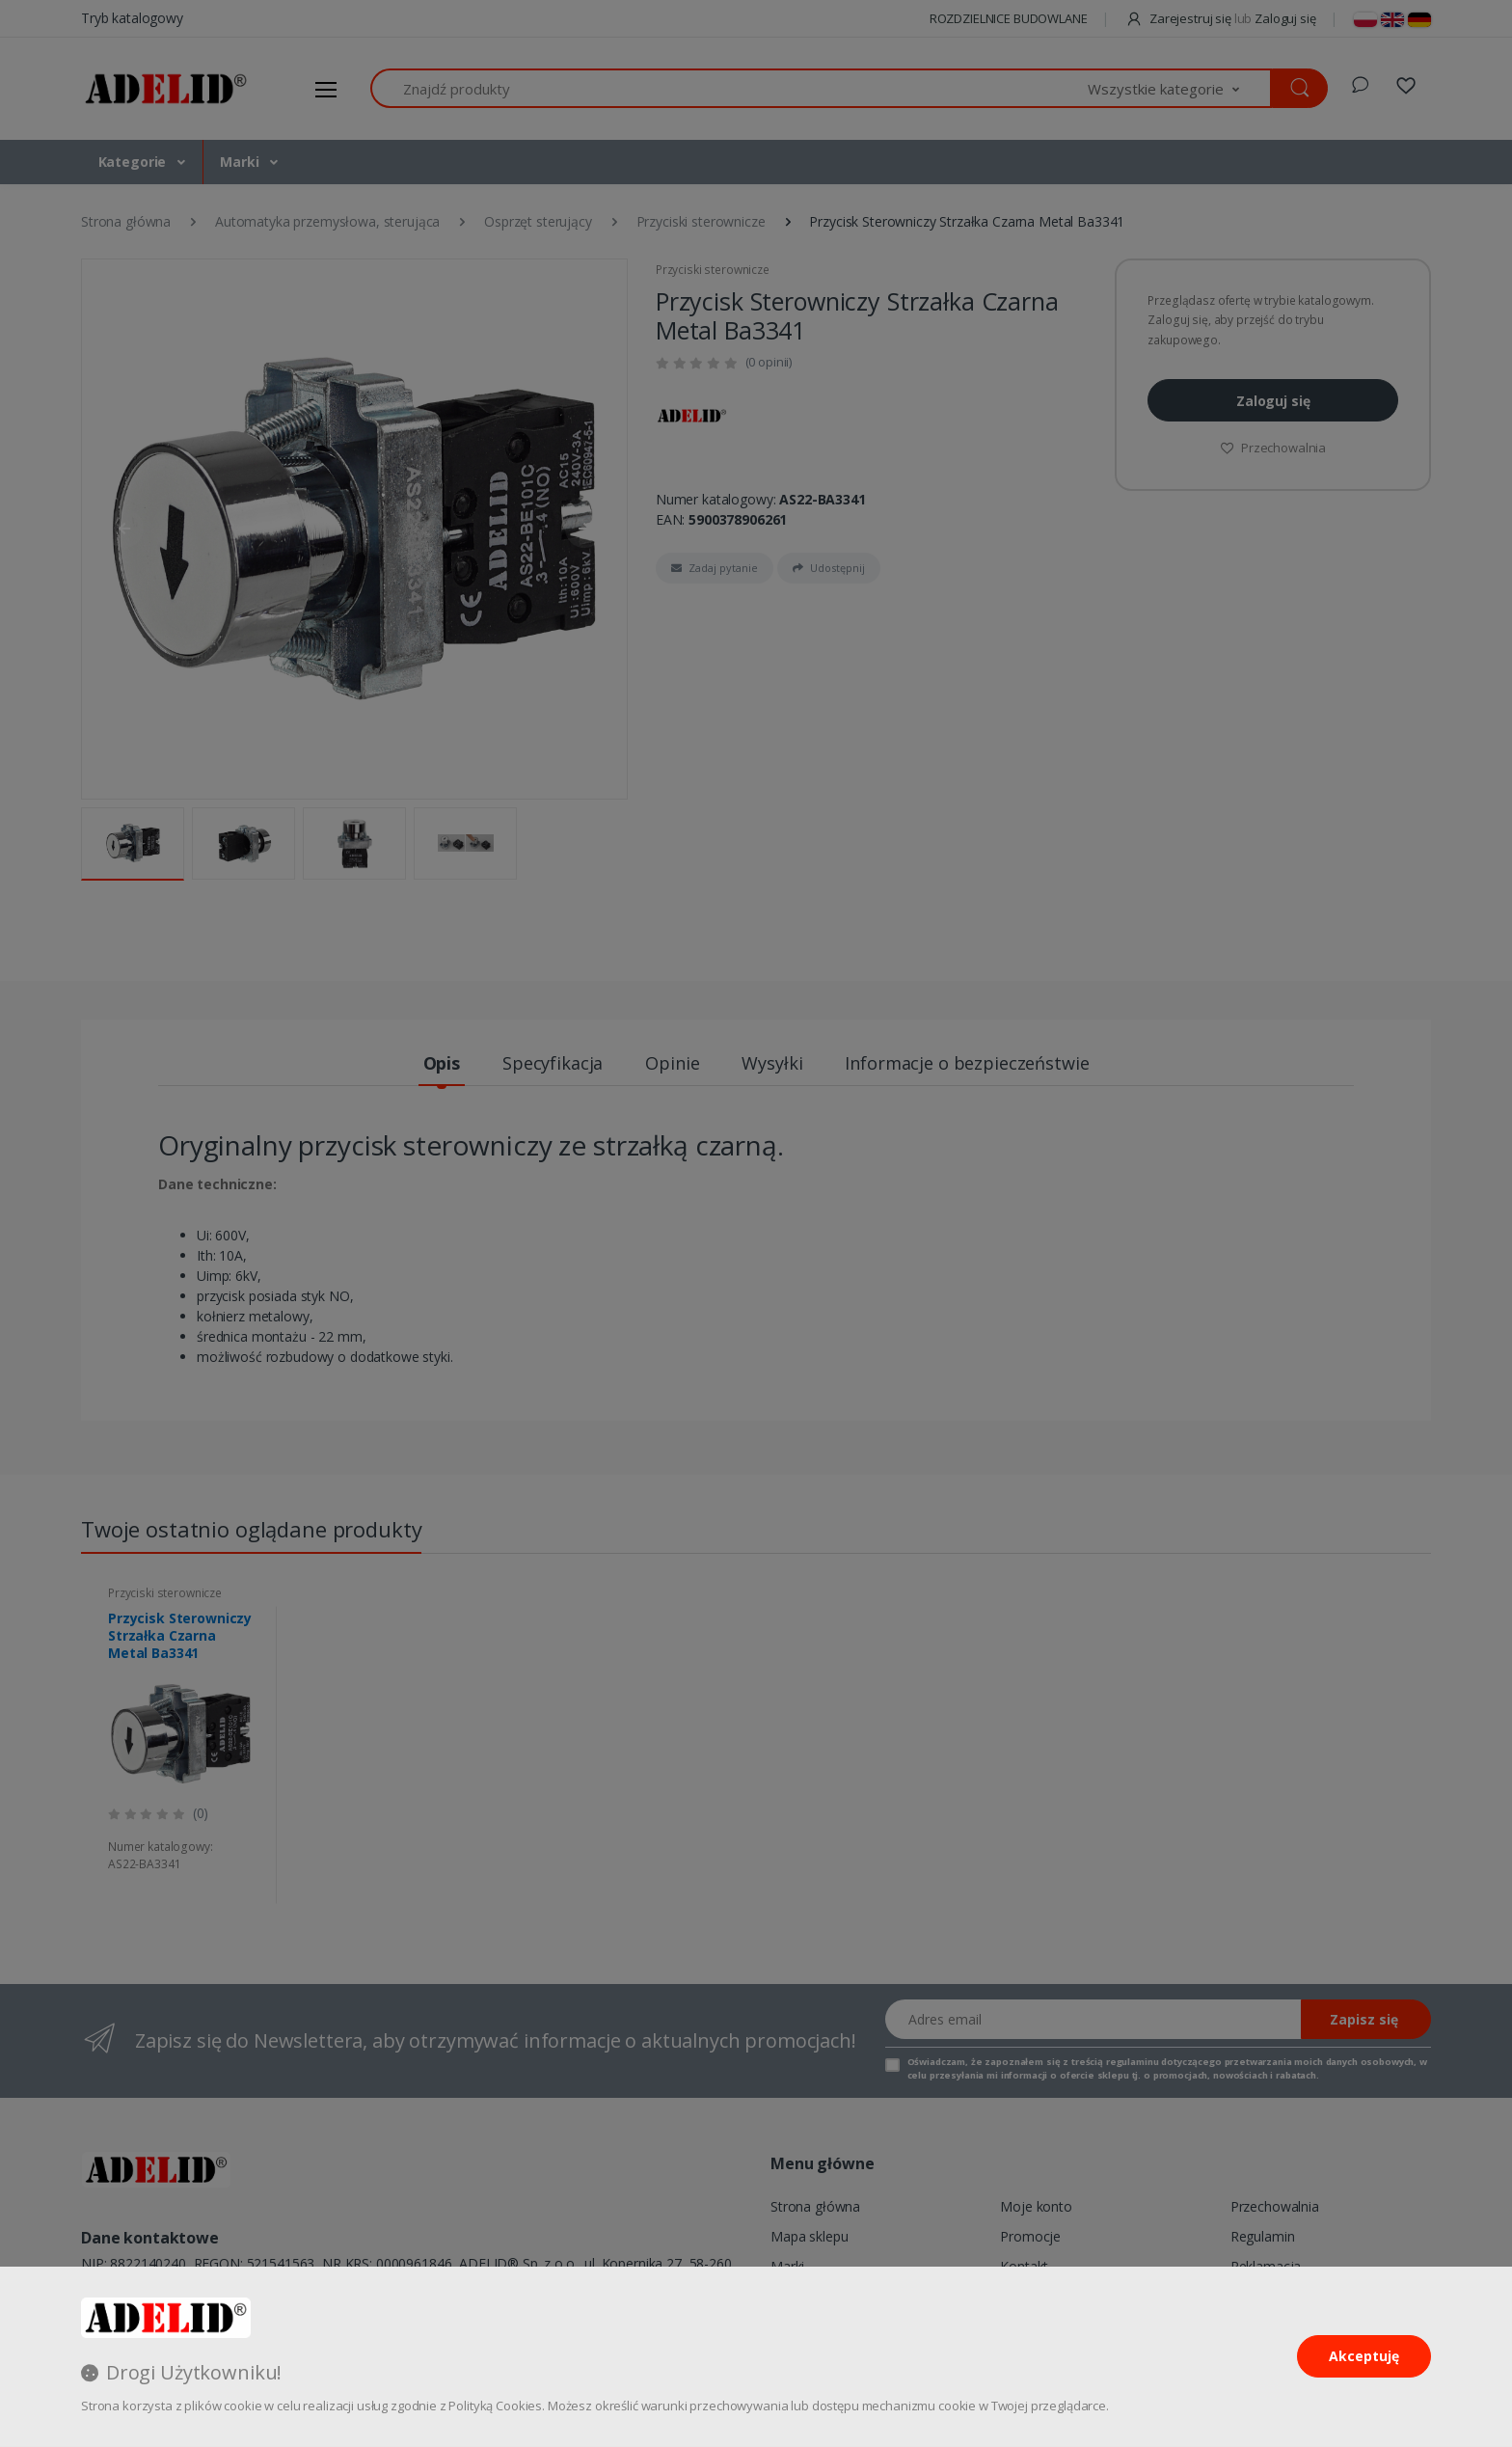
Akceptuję (1364, 2356)
